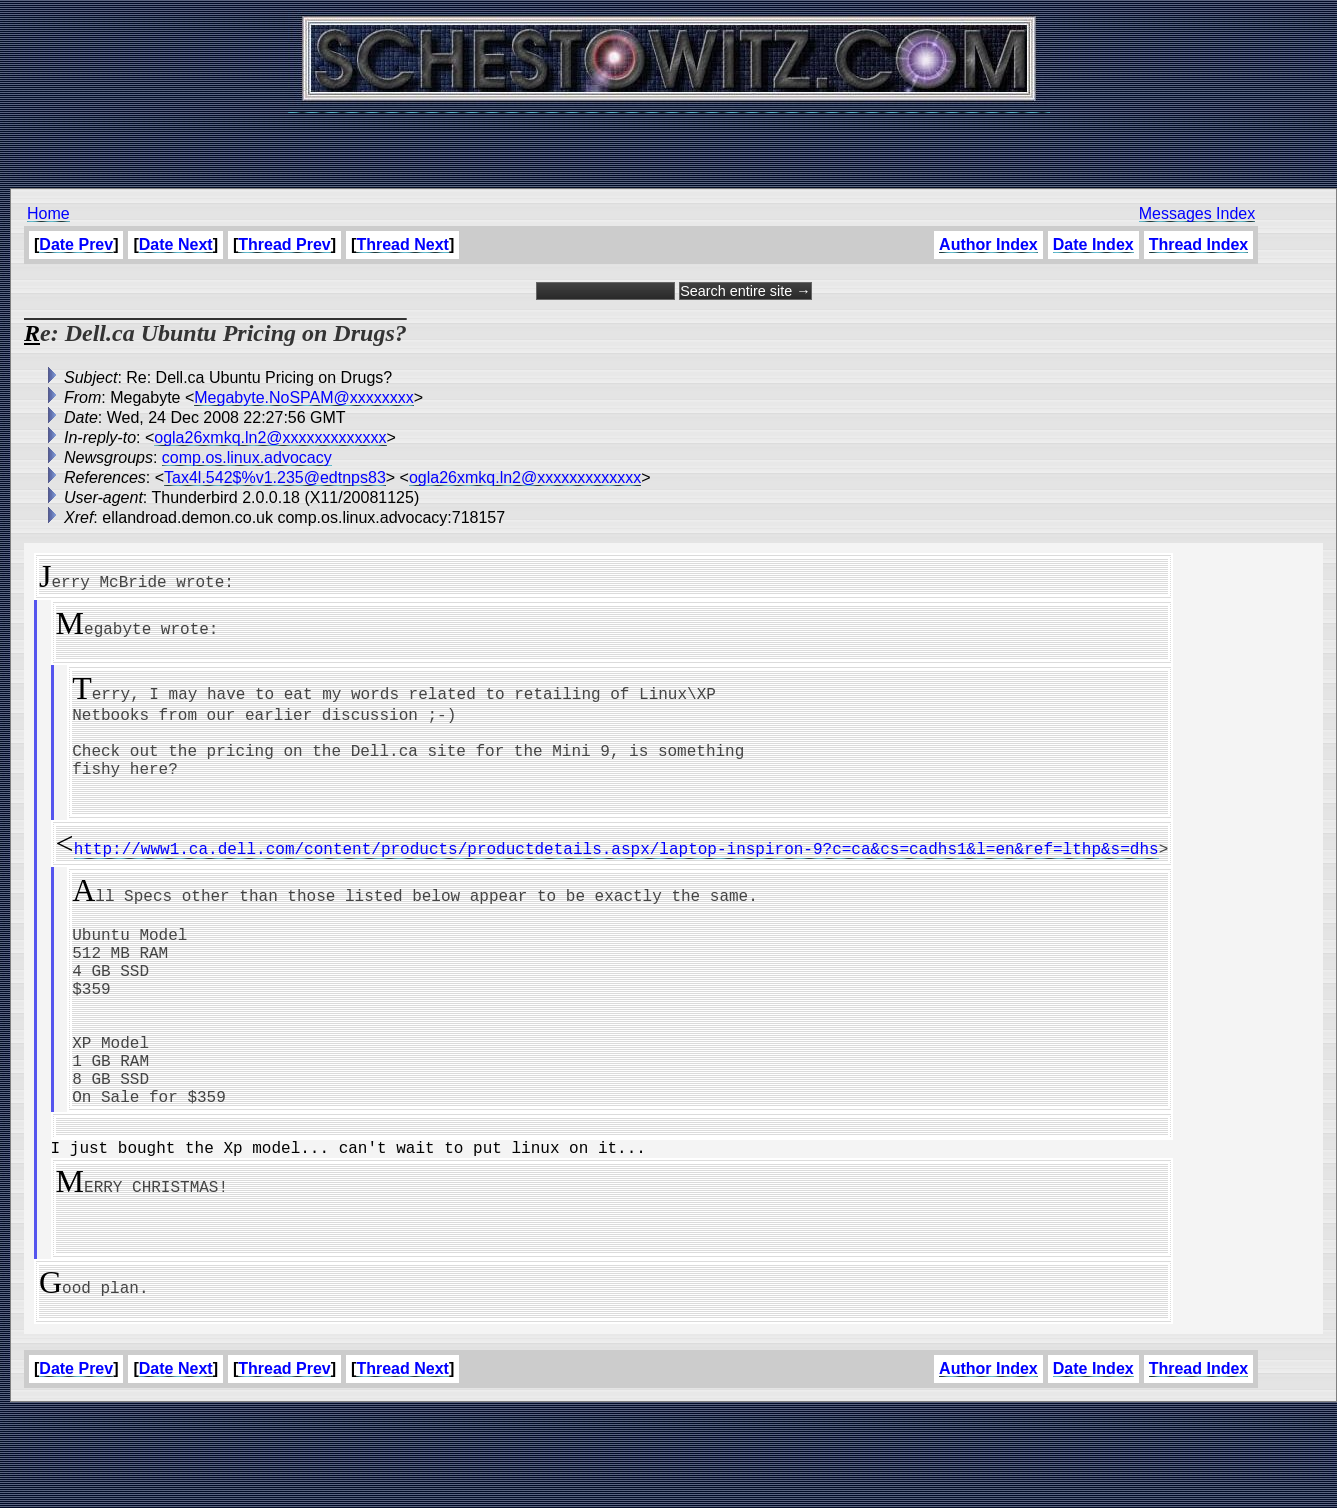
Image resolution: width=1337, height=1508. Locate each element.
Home (48, 213)
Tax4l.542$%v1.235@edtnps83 (275, 477)
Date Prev (76, 244)
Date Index (1093, 244)
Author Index (988, 244)
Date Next (176, 244)
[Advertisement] (669, 140)
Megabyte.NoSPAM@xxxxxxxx (304, 397)
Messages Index (1197, 213)
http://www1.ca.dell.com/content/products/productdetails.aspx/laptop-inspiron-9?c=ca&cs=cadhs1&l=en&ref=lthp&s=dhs (616, 876)
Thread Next (402, 244)
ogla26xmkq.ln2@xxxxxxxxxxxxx (270, 437)
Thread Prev (284, 244)
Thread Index (1199, 244)
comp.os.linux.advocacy (247, 457)
